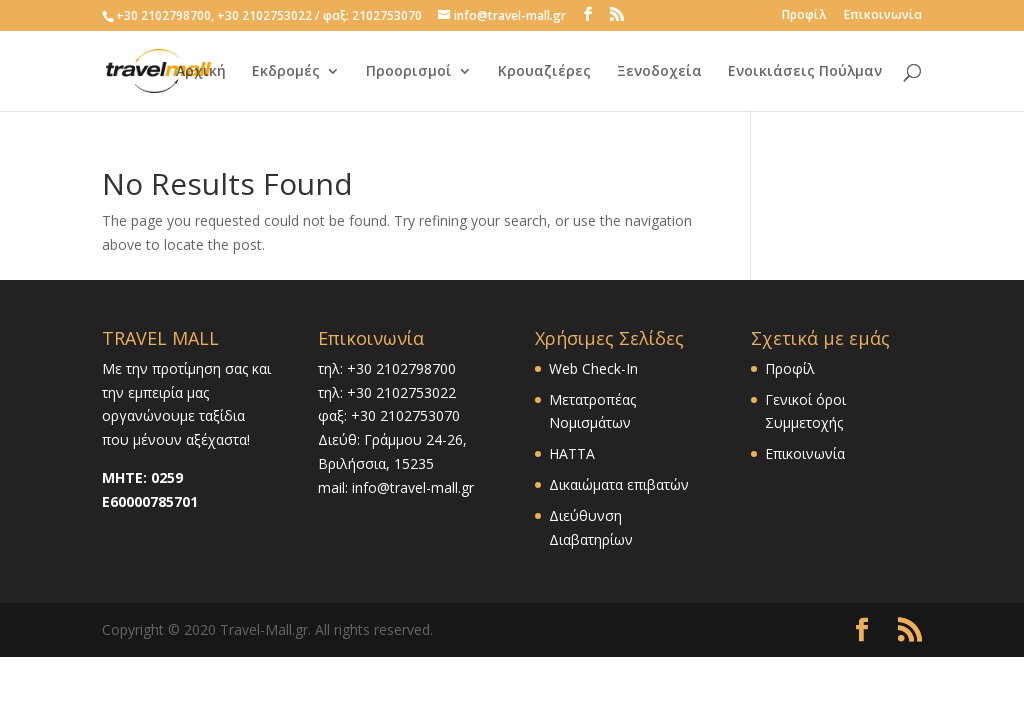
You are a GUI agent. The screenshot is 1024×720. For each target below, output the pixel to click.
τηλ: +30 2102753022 (387, 392)
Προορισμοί (409, 71)
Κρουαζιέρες (544, 71)
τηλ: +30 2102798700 (387, 368)
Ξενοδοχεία (659, 71)
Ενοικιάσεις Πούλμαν (805, 71)
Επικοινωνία (883, 16)
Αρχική (201, 71)
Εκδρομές (286, 71)
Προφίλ (804, 16)
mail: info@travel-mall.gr (396, 487)
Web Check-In (593, 368)
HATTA (572, 453)
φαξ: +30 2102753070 (389, 415)
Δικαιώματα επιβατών (619, 484)
